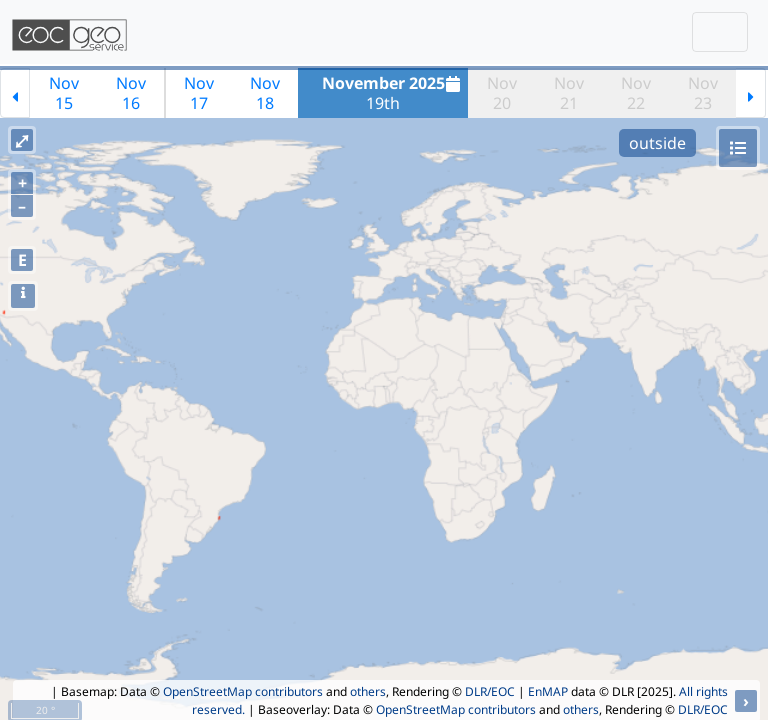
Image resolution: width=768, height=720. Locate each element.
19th (394, 93)
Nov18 (265, 93)
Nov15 (64, 93)
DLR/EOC (490, 691)
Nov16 (131, 93)
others (368, 691)
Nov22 (636, 93)
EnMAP (548, 691)
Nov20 (502, 93)
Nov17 (199, 93)
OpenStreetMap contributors (243, 691)
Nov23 (703, 93)
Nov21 (569, 93)
